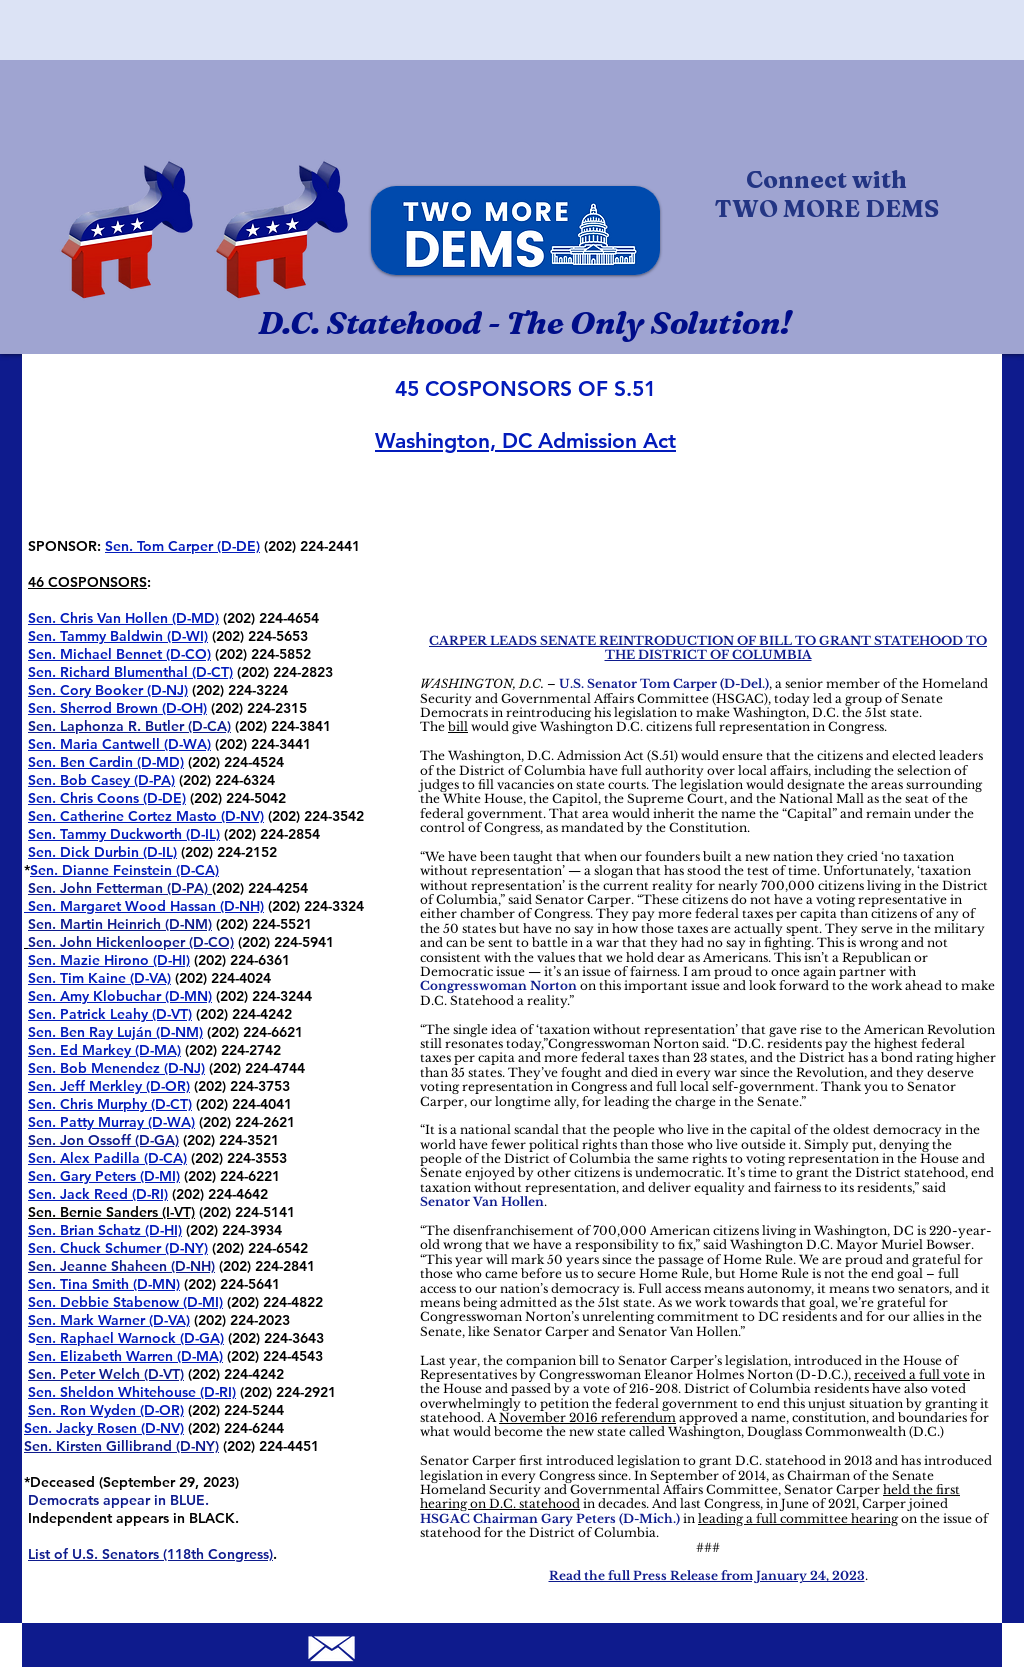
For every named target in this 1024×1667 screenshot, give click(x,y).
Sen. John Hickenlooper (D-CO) (131, 942)
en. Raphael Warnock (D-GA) (130, 1338)
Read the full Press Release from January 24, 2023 (707, 1575)
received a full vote (912, 1374)
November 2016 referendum (587, 1417)
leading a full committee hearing (798, 1518)
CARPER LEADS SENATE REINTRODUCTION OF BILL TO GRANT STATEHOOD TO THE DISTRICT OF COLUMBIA (708, 647)
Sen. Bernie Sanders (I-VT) (111, 1212)
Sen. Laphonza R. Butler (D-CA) (129, 726)
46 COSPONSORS (87, 582)
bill (458, 726)
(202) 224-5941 (284, 942)
